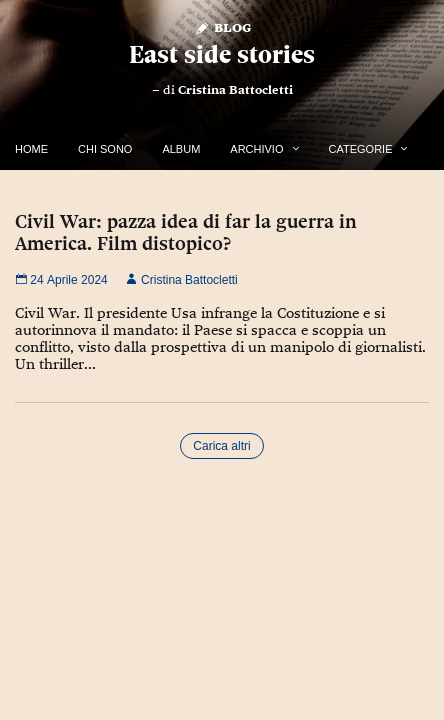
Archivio (256, 149)
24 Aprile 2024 (61, 280)
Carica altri (221, 446)
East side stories (222, 54)
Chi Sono (105, 149)
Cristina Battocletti (235, 90)
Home (31, 149)
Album (181, 149)
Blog (222, 26)
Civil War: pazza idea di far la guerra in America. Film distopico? (186, 232)
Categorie (361, 149)
